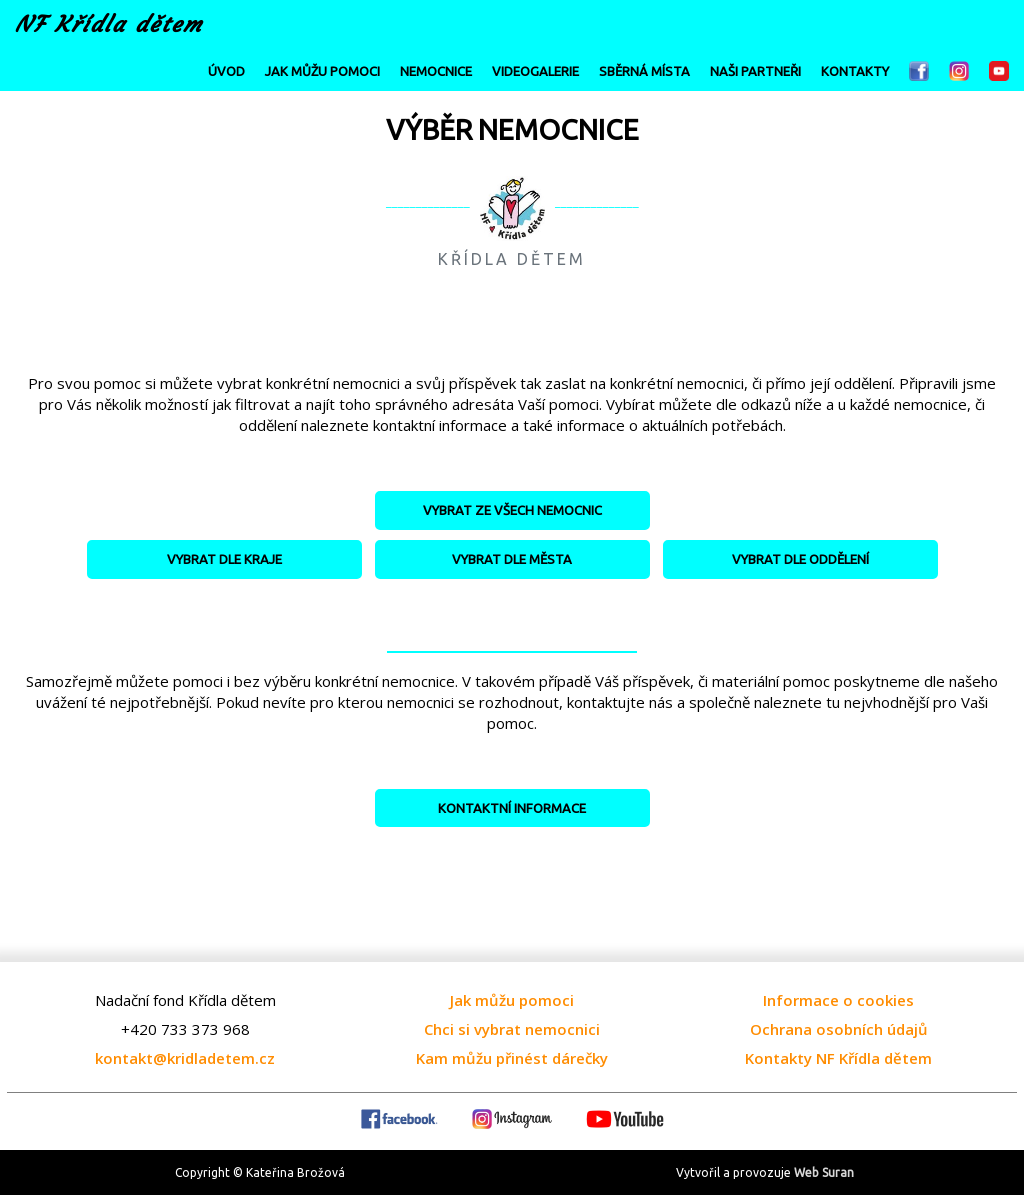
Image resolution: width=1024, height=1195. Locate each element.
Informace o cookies (838, 1000)
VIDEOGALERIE (535, 71)
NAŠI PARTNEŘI (755, 71)
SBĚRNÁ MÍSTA (644, 71)
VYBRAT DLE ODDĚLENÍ (800, 559)
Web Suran (824, 1172)
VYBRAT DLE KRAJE (224, 559)
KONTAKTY (855, 71)
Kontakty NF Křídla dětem (838, 1058)
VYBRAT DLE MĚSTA (512, 559)
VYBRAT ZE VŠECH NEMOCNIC (512, 510)
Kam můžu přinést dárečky (512, 1058)
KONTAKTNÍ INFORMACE (512, 808)
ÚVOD (226, 71)
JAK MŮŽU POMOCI (322, 71)
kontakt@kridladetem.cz (185, 1058)
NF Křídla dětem (109, 24)
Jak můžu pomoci (512, 1000)
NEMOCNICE (436, 71)
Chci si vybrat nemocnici (512, 1029)
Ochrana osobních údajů (839, 1029)
